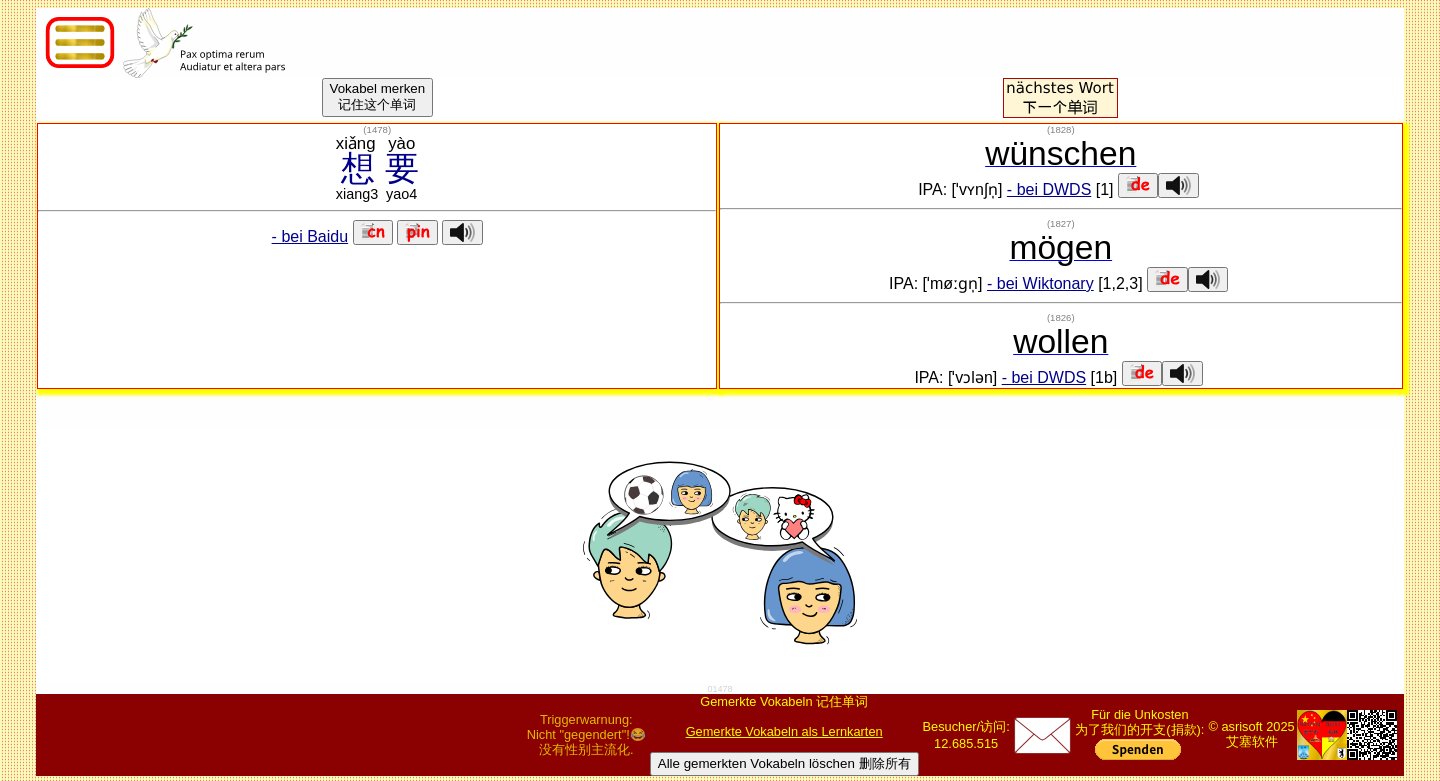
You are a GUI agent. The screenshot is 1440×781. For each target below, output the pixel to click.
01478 (719, 689)
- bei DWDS (1049, 189)
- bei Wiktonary (1040, 283)
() (377, 129)
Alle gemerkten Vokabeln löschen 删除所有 (784, 763)
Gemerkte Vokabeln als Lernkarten (784, 731)
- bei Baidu (310, 236)
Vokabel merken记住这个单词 (378, 96)
